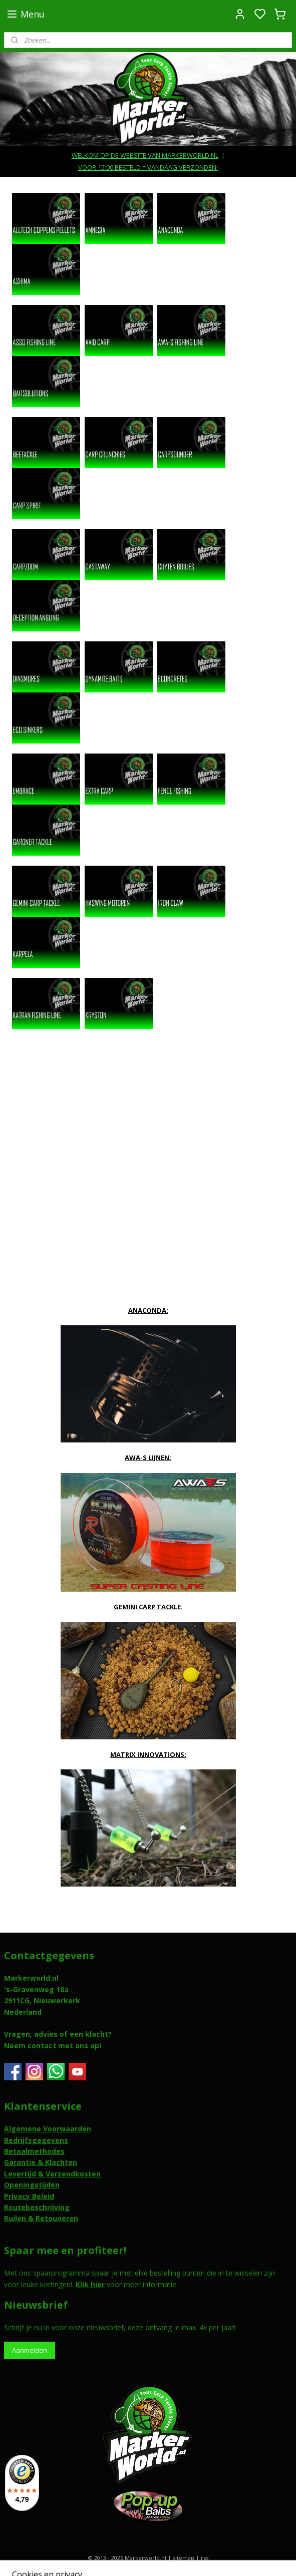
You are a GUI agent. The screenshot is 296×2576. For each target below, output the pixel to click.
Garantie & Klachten (40, 2162)
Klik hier (90, 2284)
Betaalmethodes (34, 2151)
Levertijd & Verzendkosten (52, 2173)
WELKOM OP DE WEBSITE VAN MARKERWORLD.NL (145, 155)
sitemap (183, 2557)
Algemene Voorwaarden (47, 2128)
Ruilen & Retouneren (41, 2218)
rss (204, 2557)
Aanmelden (29, 2350)
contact (42, 2045)
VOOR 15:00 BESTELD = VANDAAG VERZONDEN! (148, 167)
